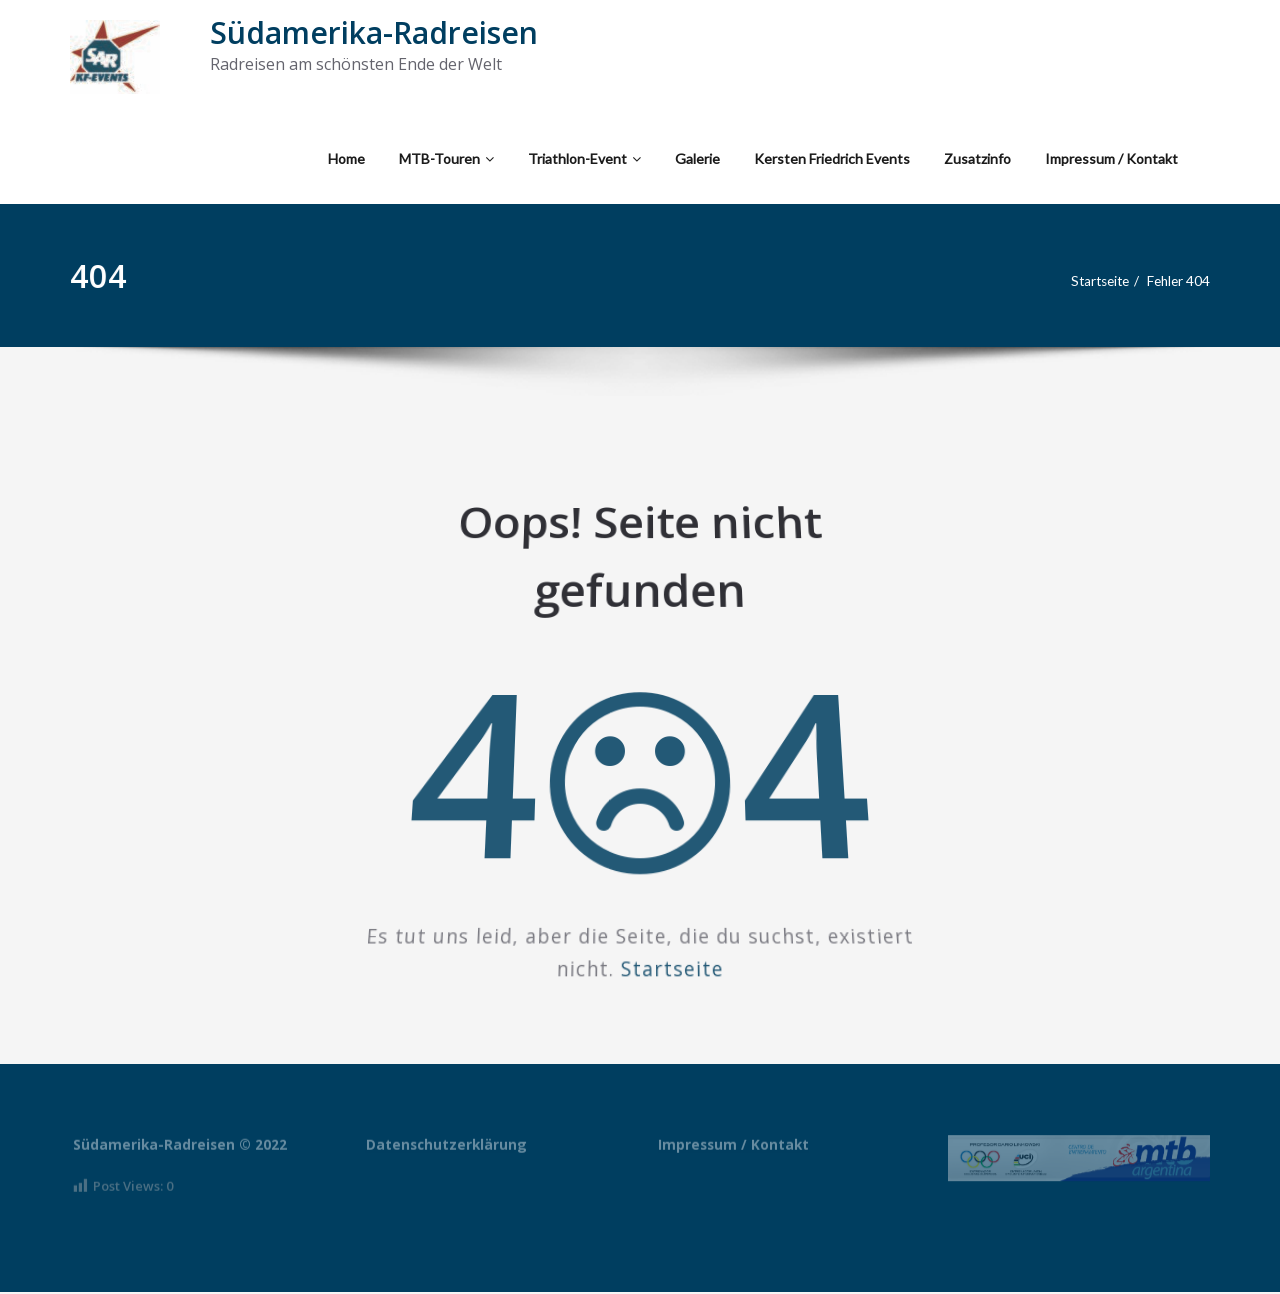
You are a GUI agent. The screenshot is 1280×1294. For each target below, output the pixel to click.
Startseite (1087, 281)
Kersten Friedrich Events (832, 158)
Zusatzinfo (977, 158)
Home (346, 158)
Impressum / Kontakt (1111, 158)
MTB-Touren (446, 158)
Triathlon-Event (584, 158)
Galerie (697, 158)
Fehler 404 (1176, 281)
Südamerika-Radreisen (374, 32)
